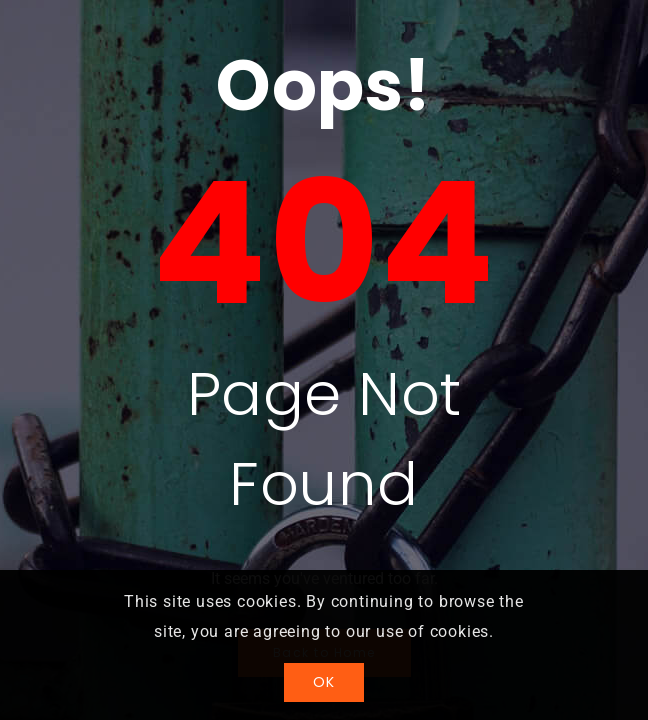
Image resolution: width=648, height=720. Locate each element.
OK (323, 682)
